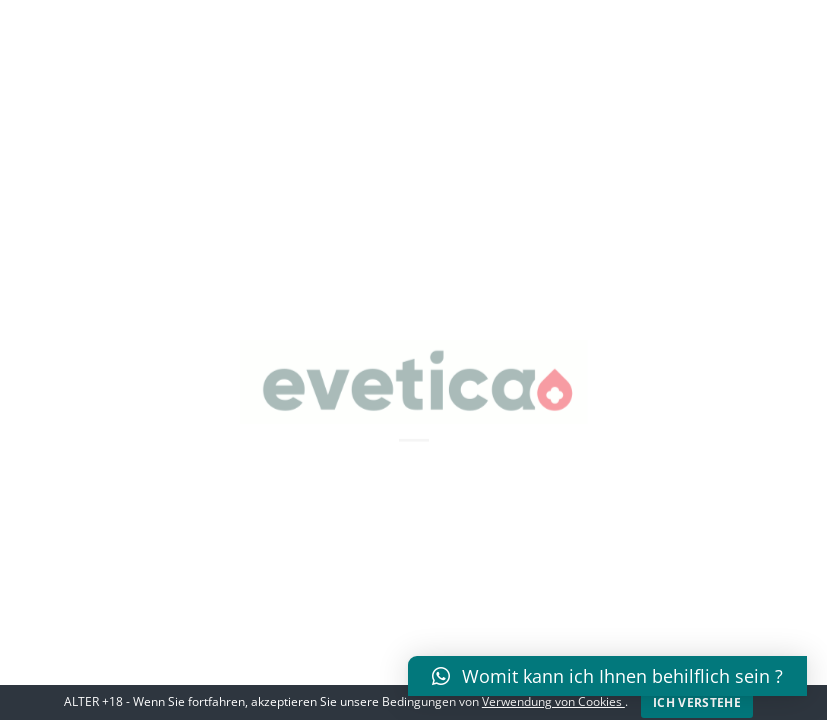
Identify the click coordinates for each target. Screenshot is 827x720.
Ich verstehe (697, 702)
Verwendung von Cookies (553, 701)
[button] (607, 676)
